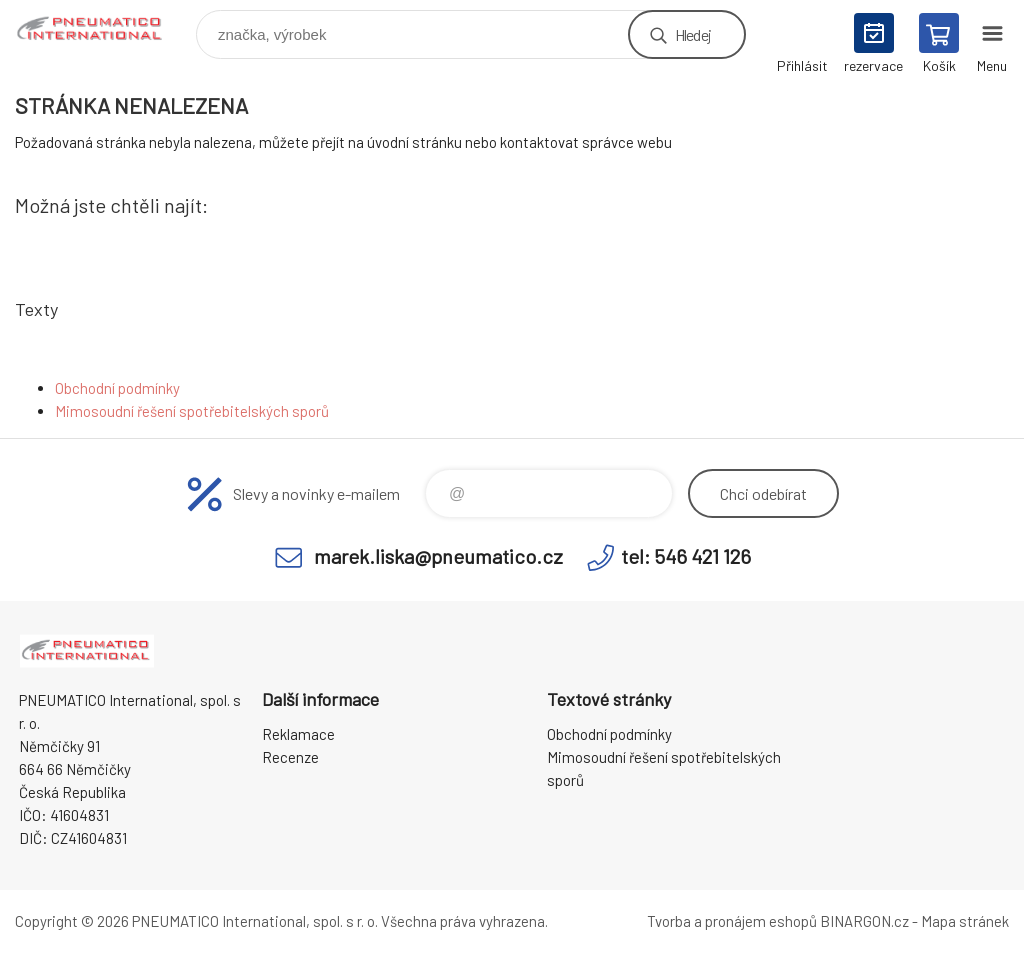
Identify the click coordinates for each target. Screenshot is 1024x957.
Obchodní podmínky (117, 388)
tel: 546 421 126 (686, 556)
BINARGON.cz (864, 921)
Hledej (693, 34)
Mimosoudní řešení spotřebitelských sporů (192, 411)
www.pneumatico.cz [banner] (103, 29)
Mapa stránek (965, 921)
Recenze (290, 757)
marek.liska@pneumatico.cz (438, 556)
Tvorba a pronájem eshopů (732, 921)
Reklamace (298, 734)
